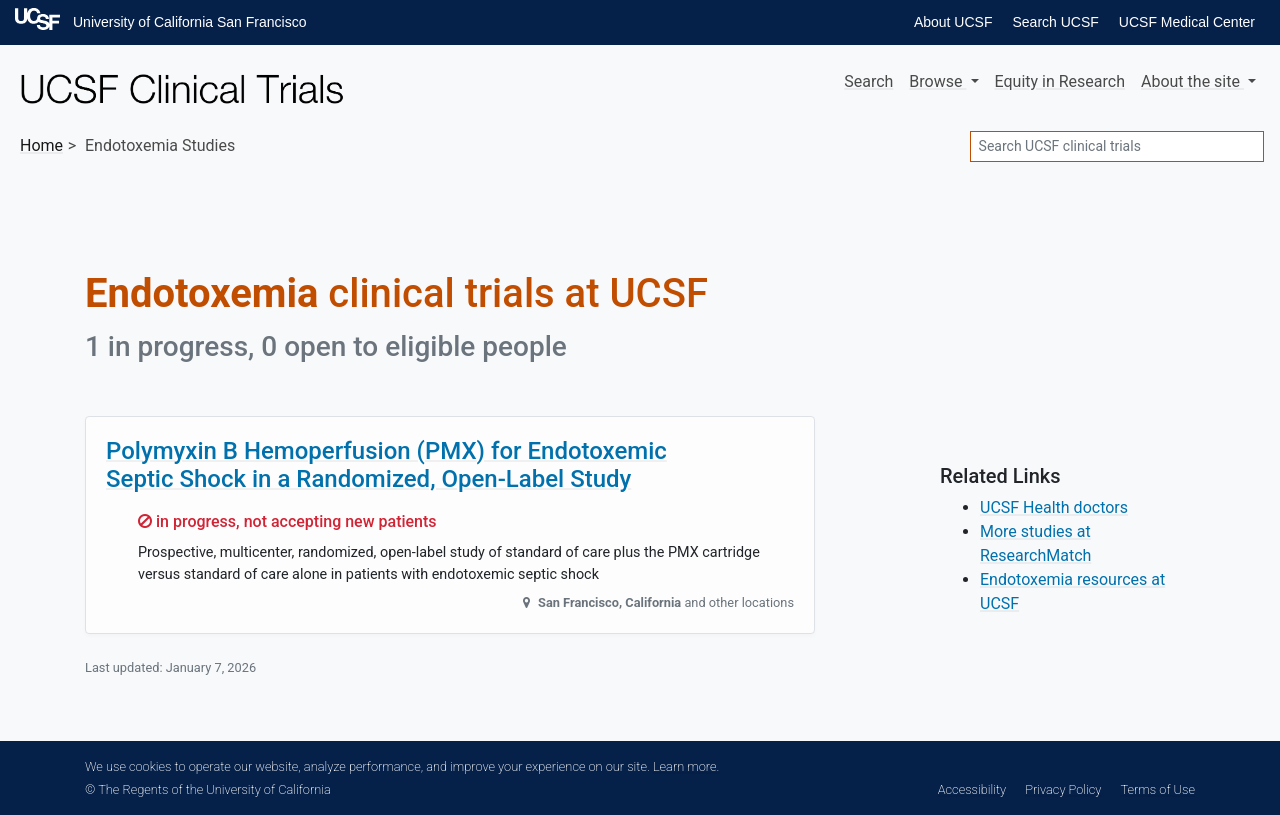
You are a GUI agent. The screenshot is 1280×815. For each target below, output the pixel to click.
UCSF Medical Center (1187, 22)
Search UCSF (1055, 22)
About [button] (1192, 81)
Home (41, 145)
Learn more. (686, 766)
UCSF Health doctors (1054, 507)
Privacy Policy (1063, 789)
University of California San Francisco (189, 22)
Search (868, 81)
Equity (1060, 81)
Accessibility (972, 789)
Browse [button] (937, 81)
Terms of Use (1158, 789)
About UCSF (953, 22)
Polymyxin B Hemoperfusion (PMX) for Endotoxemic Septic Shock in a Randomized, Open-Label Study (386, 465)
